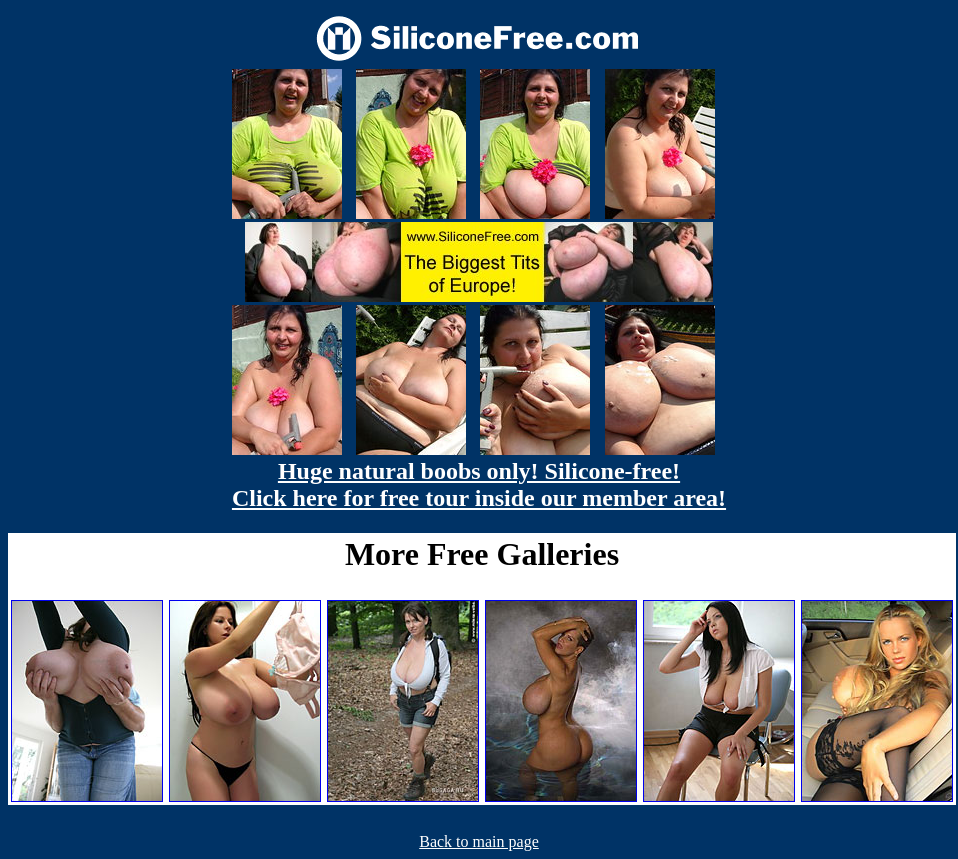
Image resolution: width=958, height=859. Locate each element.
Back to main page (479, 841)
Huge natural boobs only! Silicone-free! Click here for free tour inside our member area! (479, 484)
